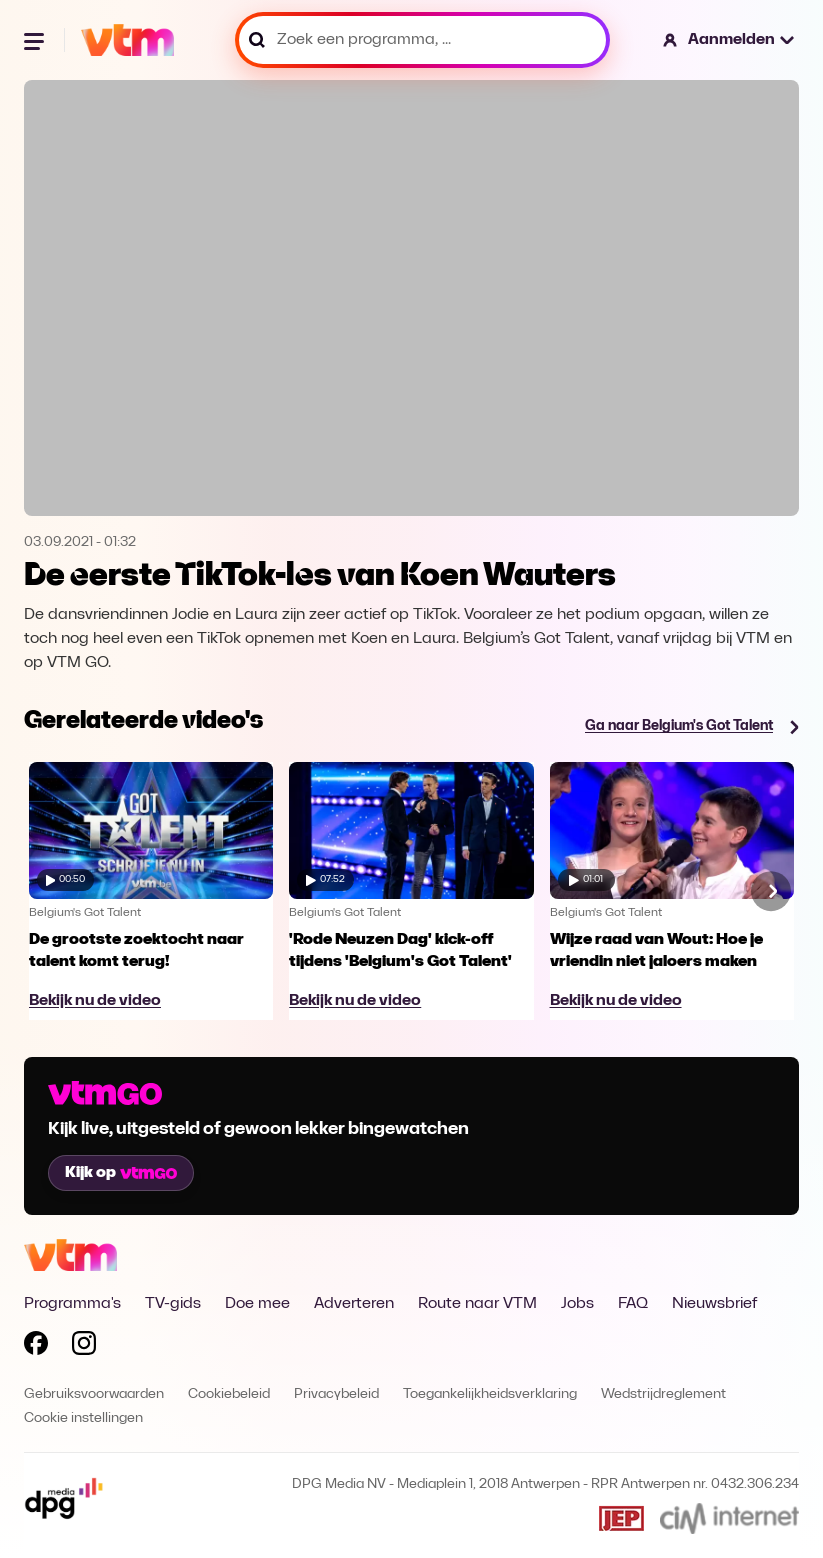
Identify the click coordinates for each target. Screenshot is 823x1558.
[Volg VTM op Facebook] (36, 1347)
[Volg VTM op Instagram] (84, 1347)
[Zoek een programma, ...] (422, 40)
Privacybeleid (336, 1394)
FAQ (633, 1304)
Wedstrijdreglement (663, 1394)
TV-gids (173, 1304)
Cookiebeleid (229, 1394)
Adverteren (354, 1304)
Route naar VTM (477, 1304)
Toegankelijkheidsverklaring (490, 1394)
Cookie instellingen (83, 1418)
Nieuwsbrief (714, 1304)
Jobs (577, 1304)
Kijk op (121, 1173)
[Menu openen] (36, 40)
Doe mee (257, 1304)
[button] (729, 40)
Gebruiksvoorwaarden (94, 1394)
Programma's (72, 1304)
